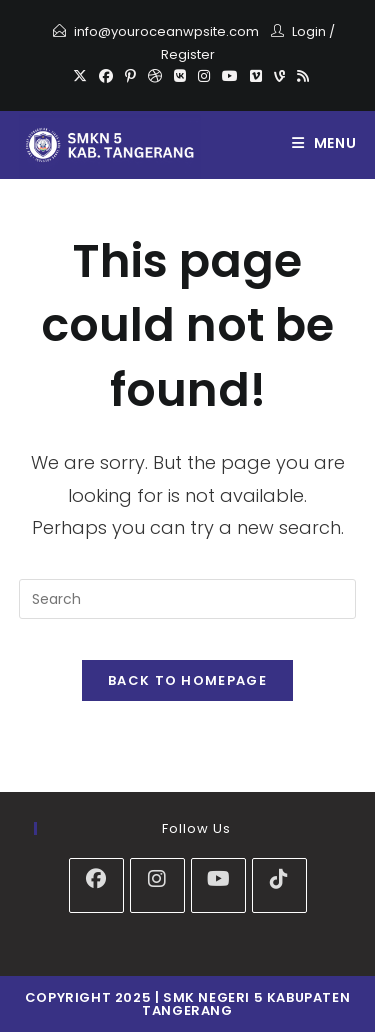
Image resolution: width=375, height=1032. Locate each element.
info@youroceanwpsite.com (166, 31)
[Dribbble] (155, 76)
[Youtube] (230, 76)
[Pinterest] (130, 76)
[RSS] (300, 76)
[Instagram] (204, 76)
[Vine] (279, 76)
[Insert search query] (188, 599)
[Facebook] (106, 76)
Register (188, 54)
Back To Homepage (187, 680)
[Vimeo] (256, 76)
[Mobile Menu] (324, 143)
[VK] (180, 76)
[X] (80, 76)
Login (309, 31)
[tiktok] (279, 885)
